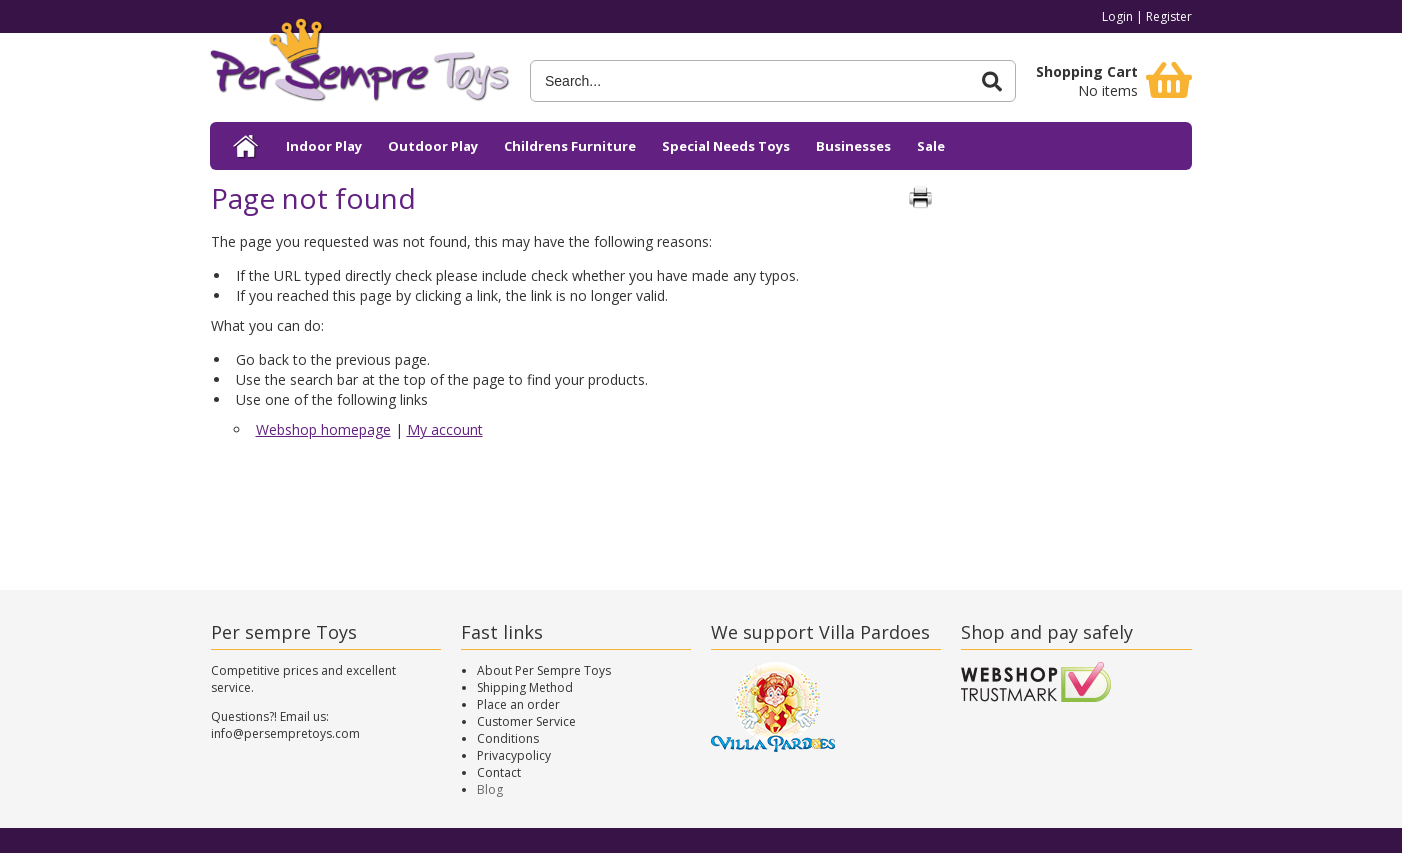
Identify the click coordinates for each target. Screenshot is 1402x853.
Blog (490, 789)
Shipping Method (525, 687)
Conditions (508, 738)
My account (445, 429)
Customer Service (526, 721)
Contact (499, 772)
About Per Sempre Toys (544, 670)
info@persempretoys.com (285, 733)
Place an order (518, 704)
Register (1169, 16)
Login (1117, 16)
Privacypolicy (514, 755)
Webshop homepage (323, 429)
